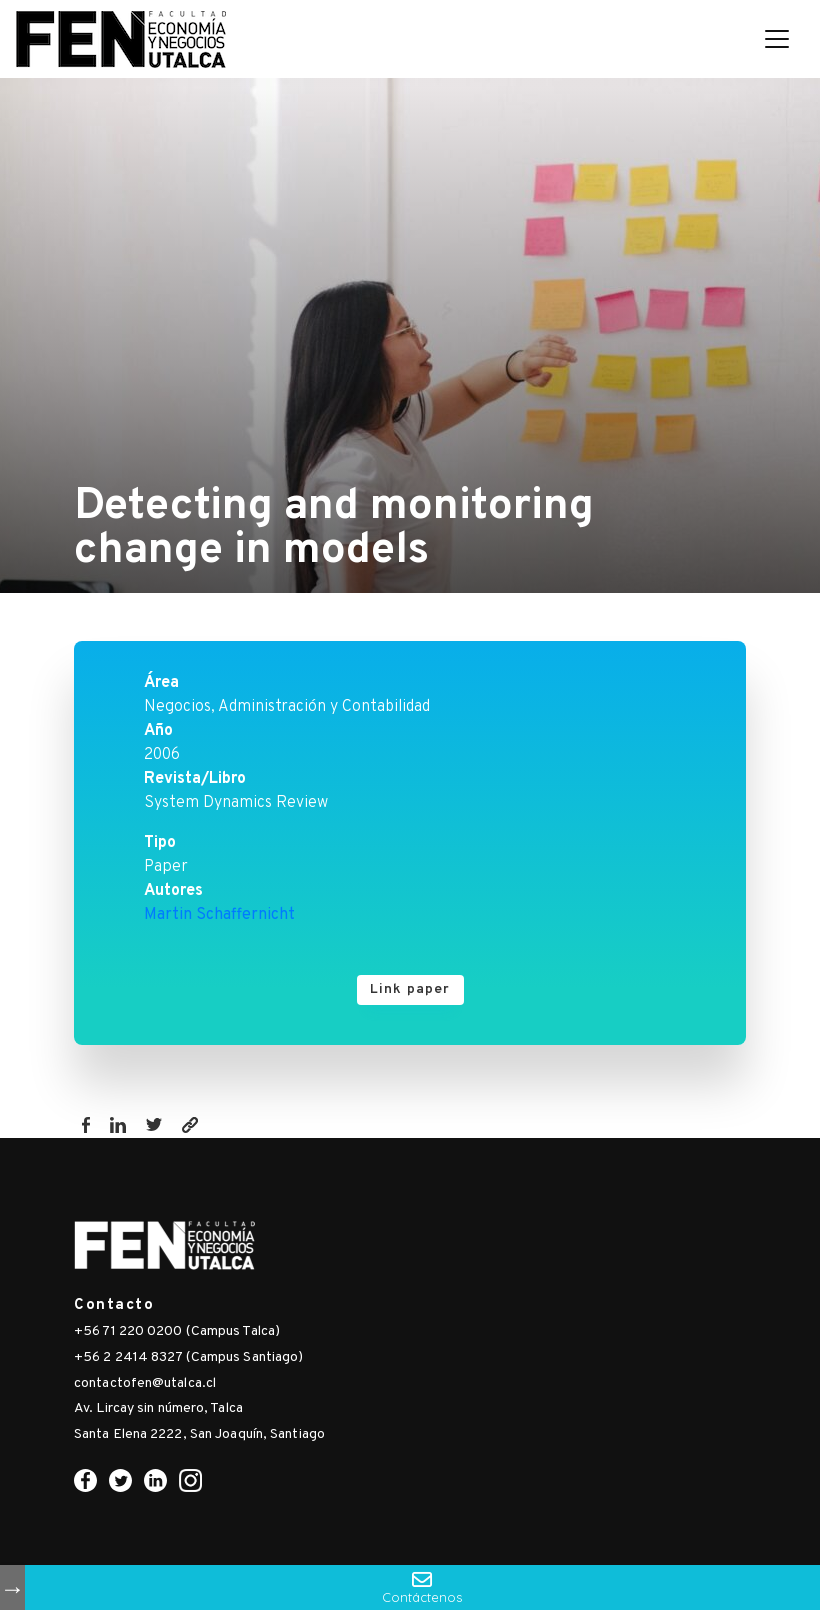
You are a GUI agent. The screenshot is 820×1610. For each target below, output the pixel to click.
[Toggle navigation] (777, 39)
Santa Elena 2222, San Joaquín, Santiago (199, 1434)
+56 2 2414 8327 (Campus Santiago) (188, 1357)
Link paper (410, 989)
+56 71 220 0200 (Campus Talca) (177, 1331)
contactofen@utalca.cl (145, 1383)
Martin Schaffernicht (219, 915)
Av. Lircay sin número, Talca (158, 1408)
